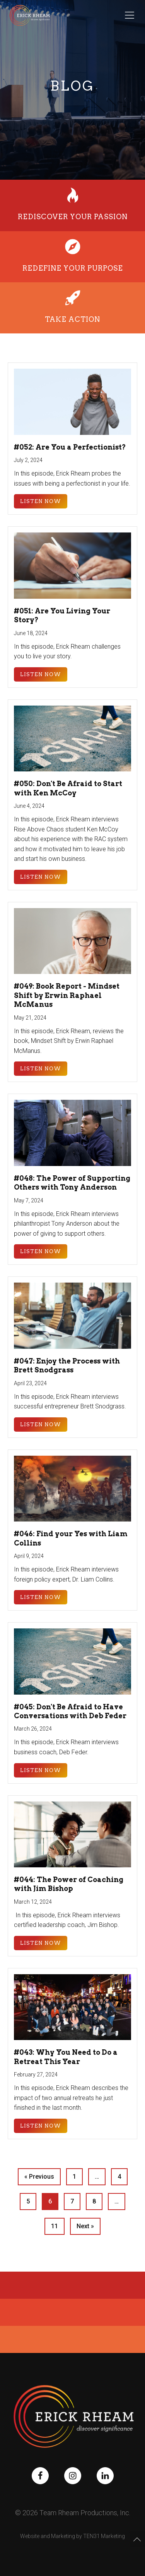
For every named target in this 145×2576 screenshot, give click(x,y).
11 (54, 2226)
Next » (85, 2226)
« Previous (39, 2176)
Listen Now (40, 501)
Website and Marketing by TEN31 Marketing (72, 2536)
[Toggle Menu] (129, 15)
